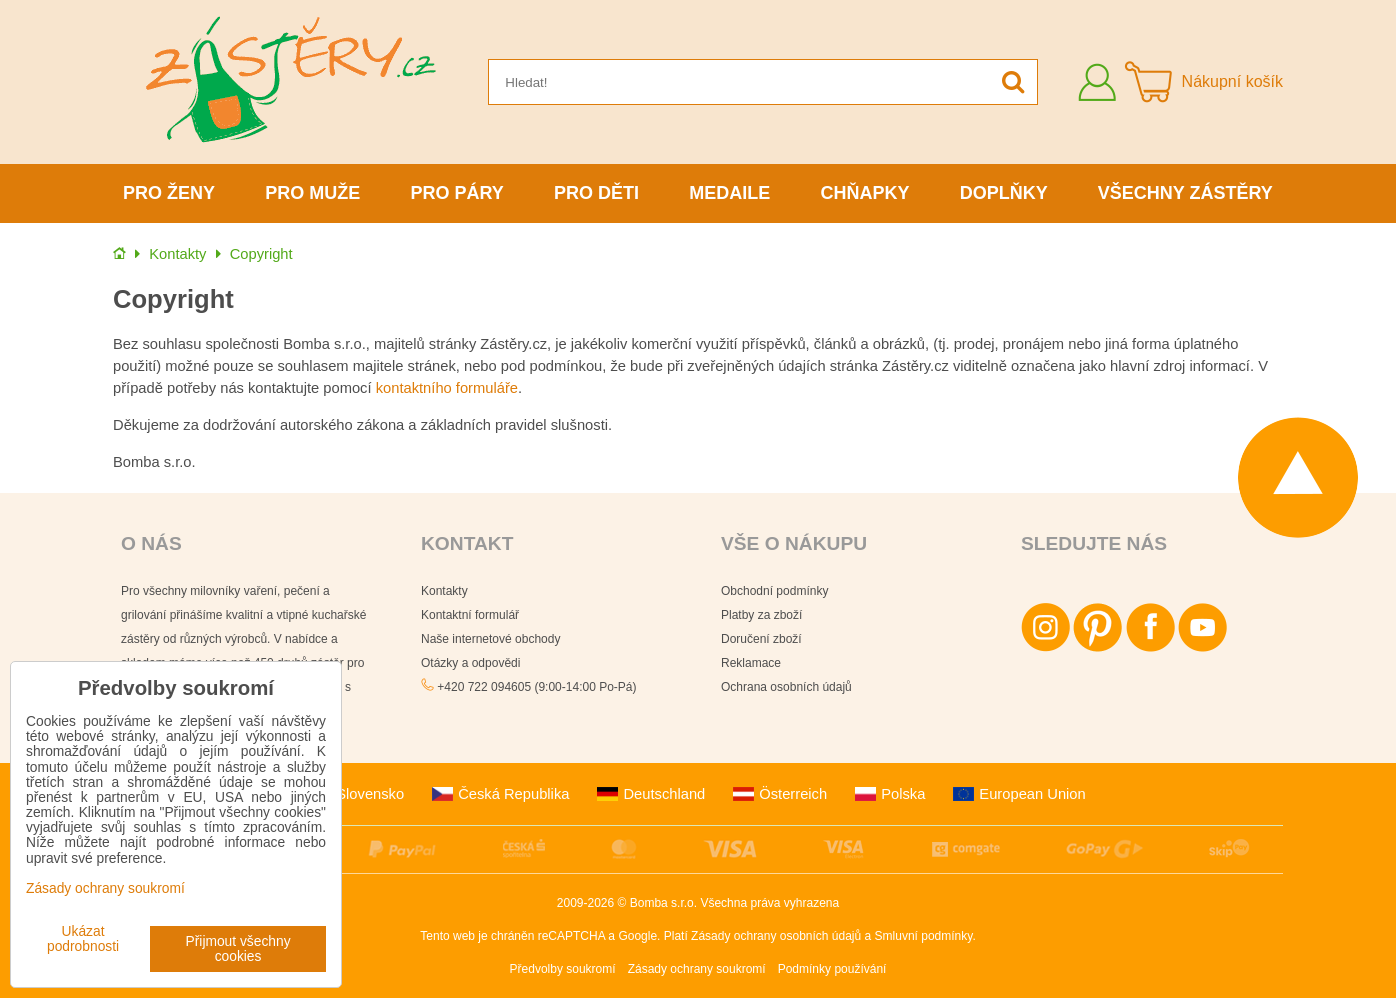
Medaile (729, 193)
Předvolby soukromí (563, 969)
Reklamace (751, 663)
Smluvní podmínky (924, 936)
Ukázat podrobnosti (83, 939)
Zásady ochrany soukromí (697, 969)
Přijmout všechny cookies (238, 949)
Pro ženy (169, 193)
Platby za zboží (761, 615)
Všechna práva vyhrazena (769, 903)
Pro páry (457, 193)
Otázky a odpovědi (470, 663)
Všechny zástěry (1185, 193)
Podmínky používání (832, 969)
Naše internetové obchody (490, 639)
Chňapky (864, 193)
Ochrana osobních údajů (786, 687)
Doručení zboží (761, 639)
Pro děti (596, 193)
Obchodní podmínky (774, 591)
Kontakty (444, 591)
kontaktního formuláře (447, 388)
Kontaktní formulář (470, 615)
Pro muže (312, 193)
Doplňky (1004, 193)
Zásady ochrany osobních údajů (776, 936)
